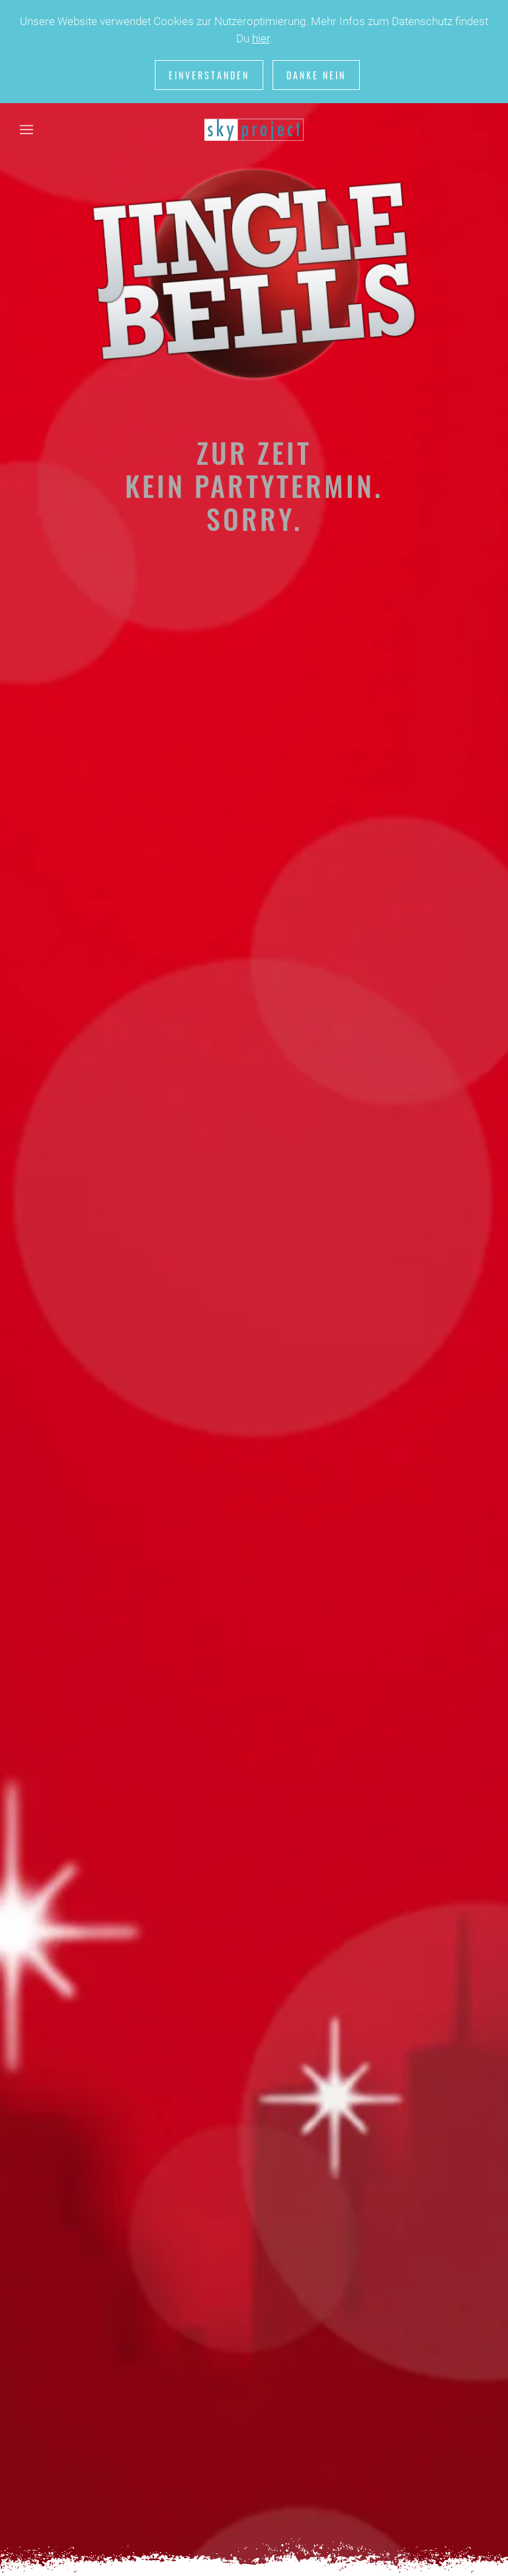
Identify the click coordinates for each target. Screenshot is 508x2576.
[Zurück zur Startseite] (254, 129)
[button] (26, 129)
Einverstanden (209, 75)
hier (261, 38)
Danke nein (316, 75)
